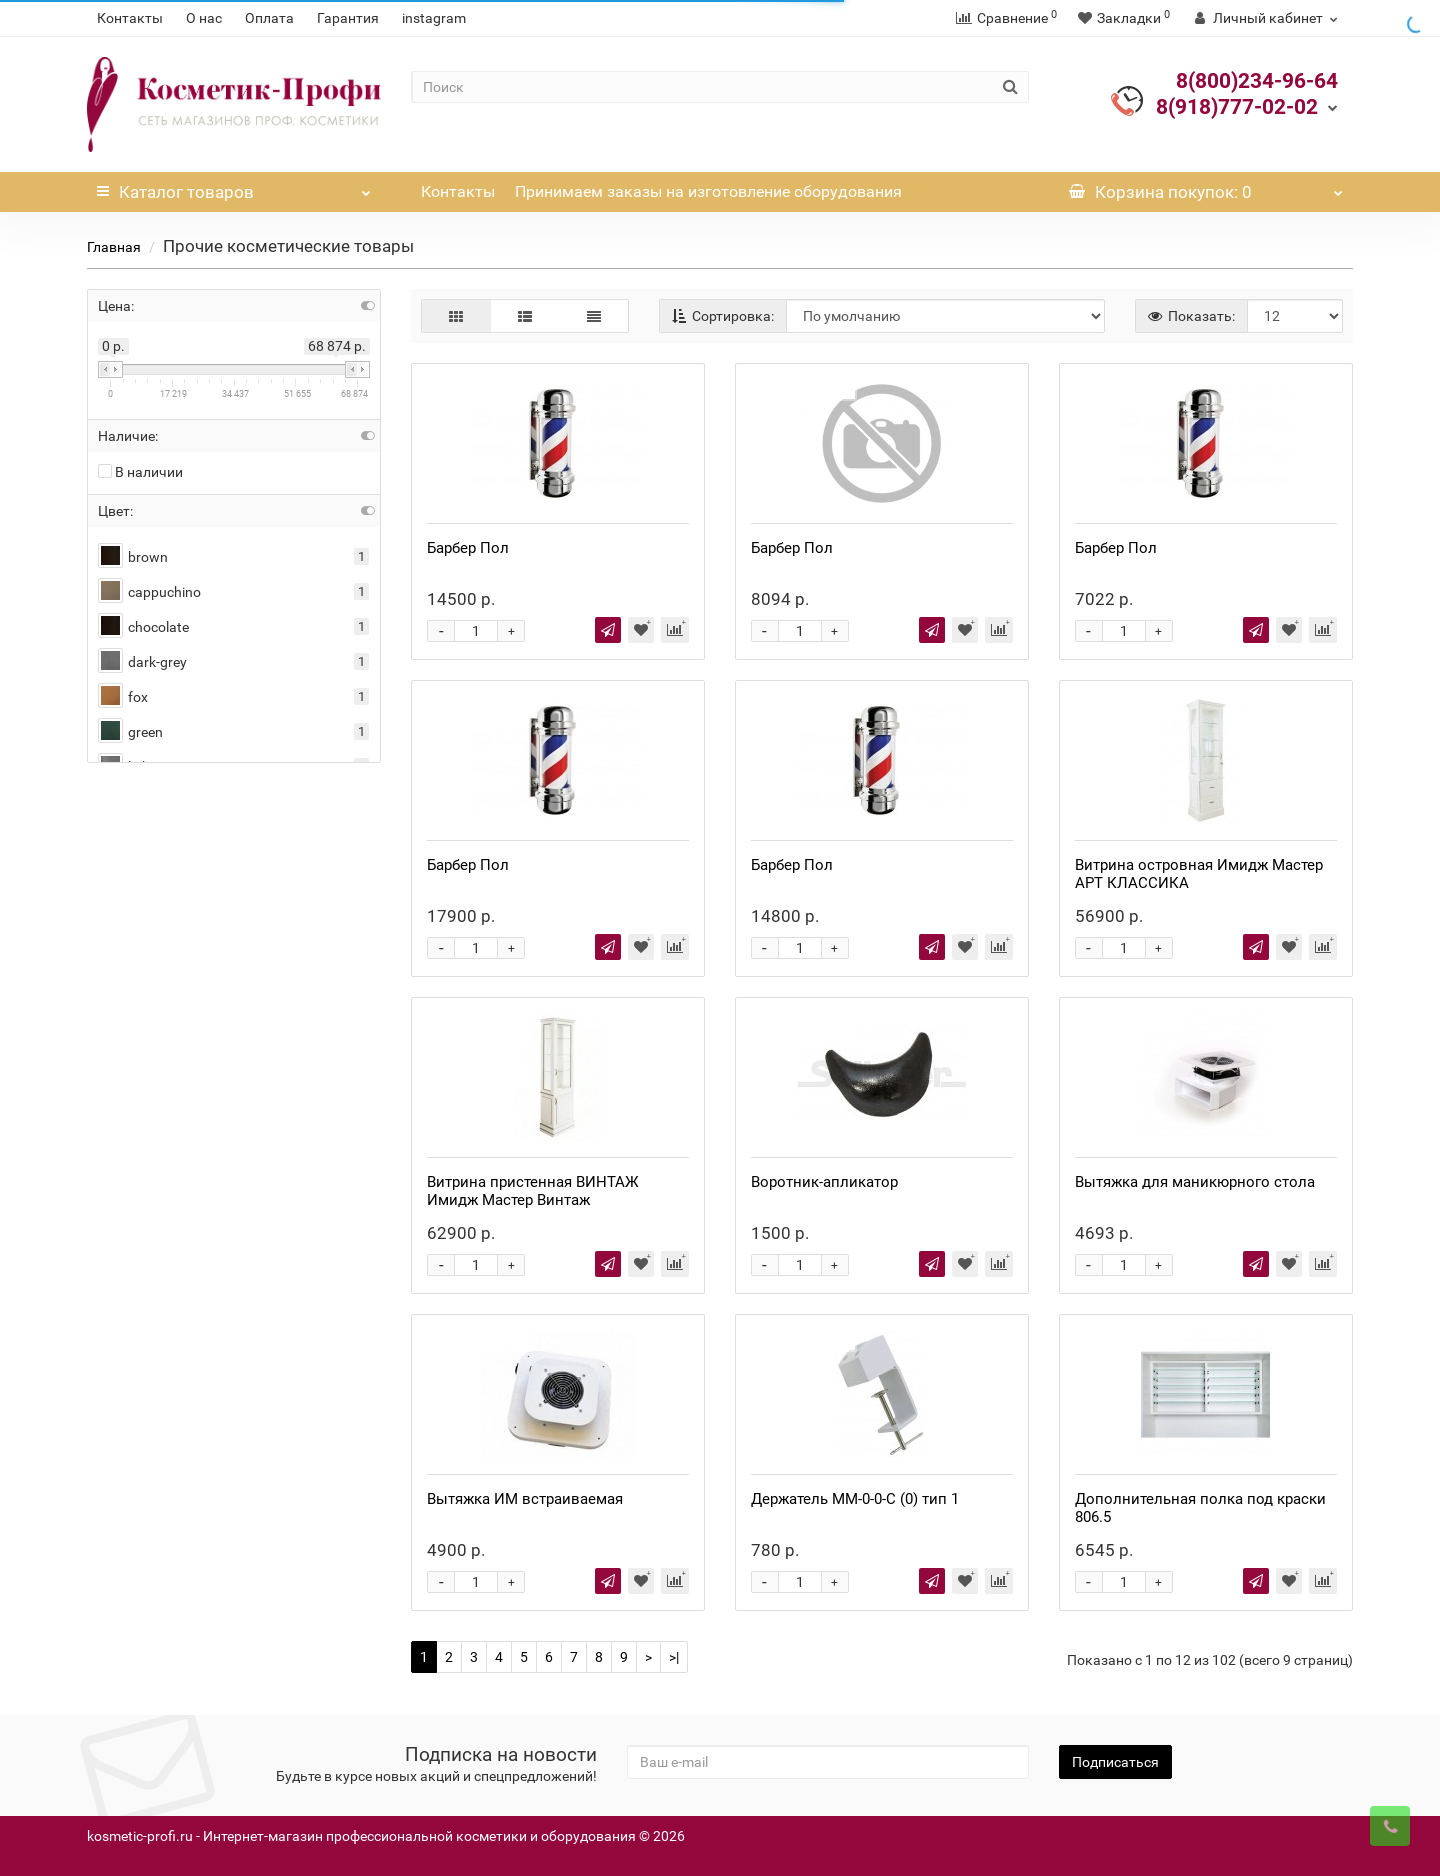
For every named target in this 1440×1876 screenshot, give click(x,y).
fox (123, 697)
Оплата (269, 18)
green (130, 732)
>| (674, 1657)
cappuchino (149, 592)
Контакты (130, 18)
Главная (114, 247)
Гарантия (348, 18)
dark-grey (142, 662)
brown (133, 557)
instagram (434, 18)
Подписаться (1115, 1762)
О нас (204, 18)
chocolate (143, 627)
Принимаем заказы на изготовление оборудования (708, 191)
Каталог (234, 187)
